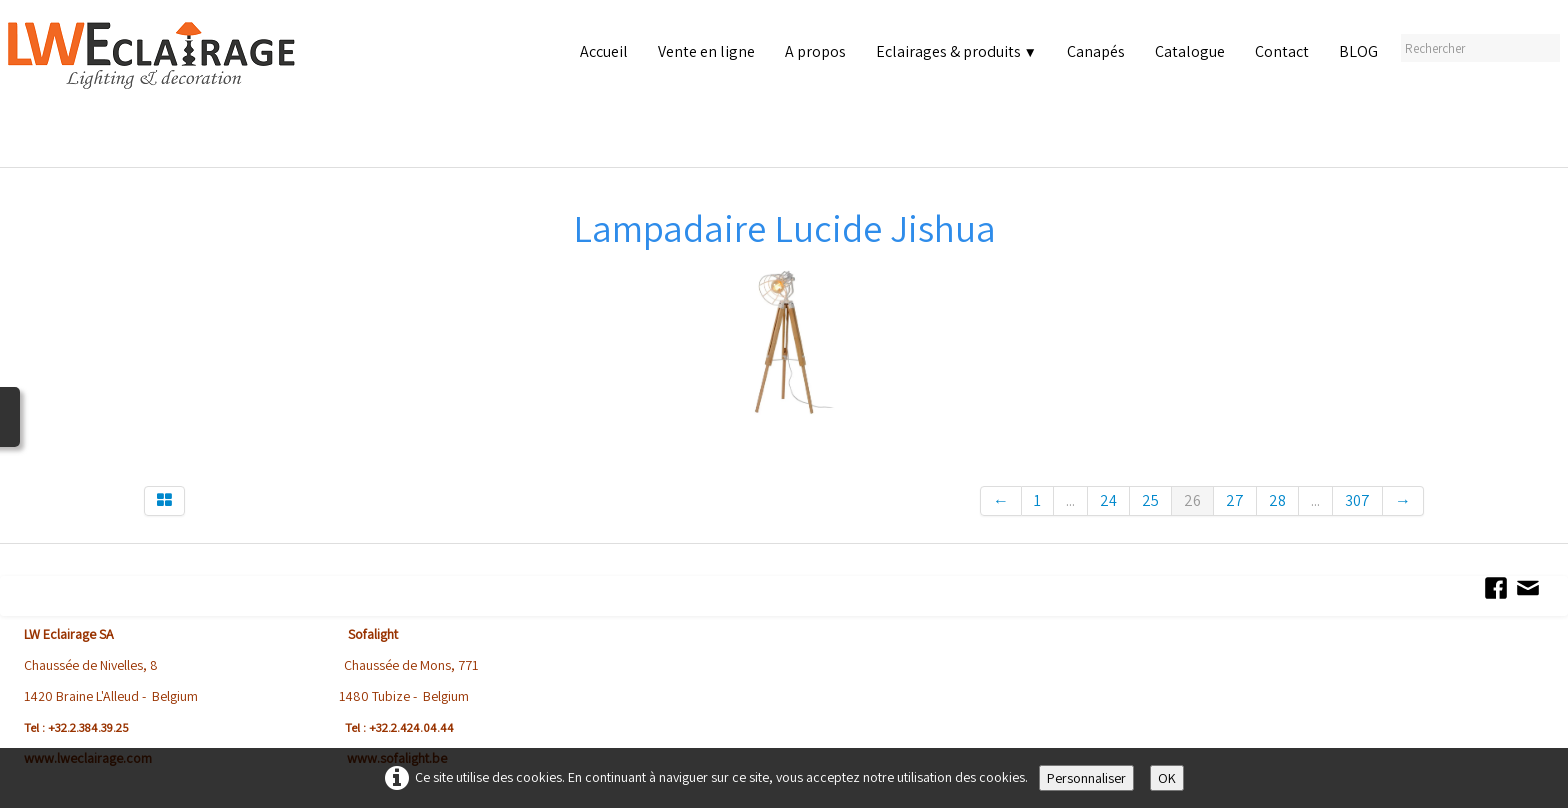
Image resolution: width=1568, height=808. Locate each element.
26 (1192, 500)
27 (1235, 500)
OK (1167, 778)
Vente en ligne (706, 51)
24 (1108, 500)
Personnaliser (1086, 778)
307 (1357, 500)
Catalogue (1190, 51)
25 (1150, 500)
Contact (1282, 51)
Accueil (604, 51)
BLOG (1358, 51)
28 (1277, 500)
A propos (815, 51)
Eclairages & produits (956, 51)
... (1070, 500)
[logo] (156, 89)
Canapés (1096, 51)
